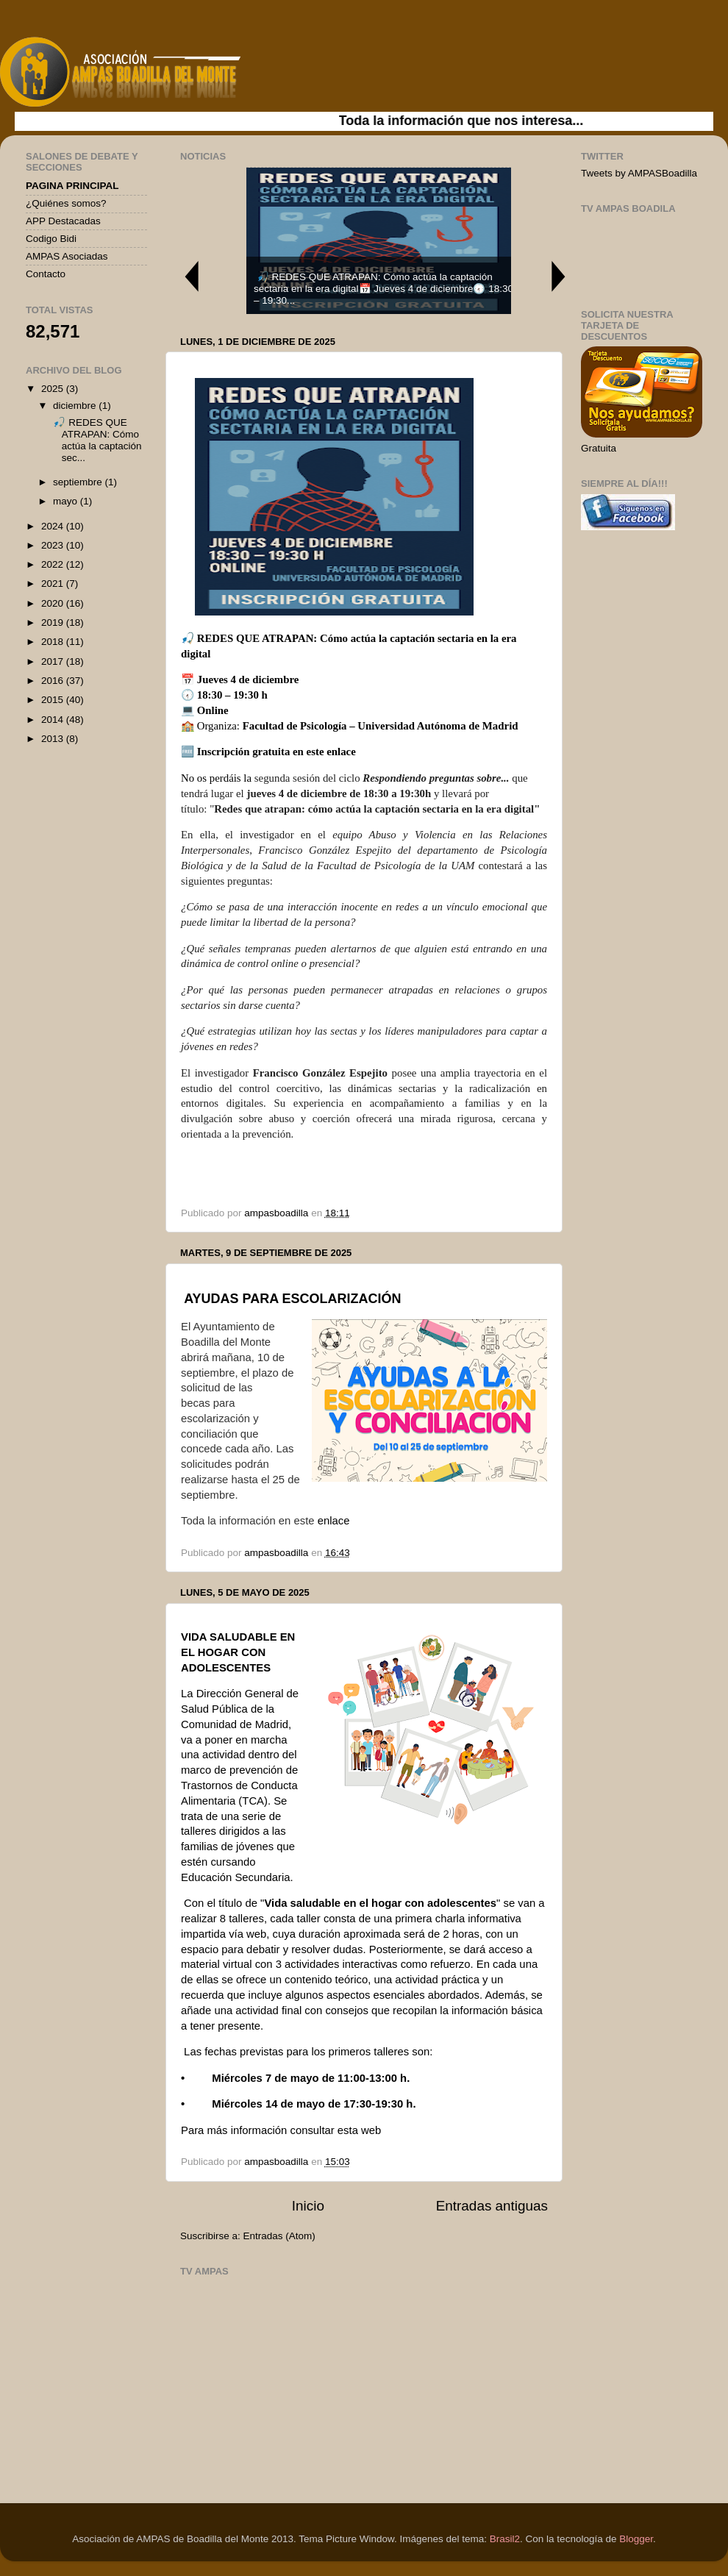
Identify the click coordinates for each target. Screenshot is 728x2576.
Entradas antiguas (492, 2205)
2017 (53, 661)
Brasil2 (505, 2538)
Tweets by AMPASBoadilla (639, 173)
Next (559, 276)
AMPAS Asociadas (67, 256)
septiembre (79, 482)
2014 (53, 719)
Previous (191, 276)
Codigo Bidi (51, 238)
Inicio (308, 2205)
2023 (53, 545)
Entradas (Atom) (279, 2235)
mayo (66, 501)
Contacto (45, 273)
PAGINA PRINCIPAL (72, 185)
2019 (53, 622)
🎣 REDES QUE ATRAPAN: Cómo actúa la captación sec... (96, 440)
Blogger (636, 2538)
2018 (53, 641)
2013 (53, 738)
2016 (53, 680)
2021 (53, 583)
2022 (53, 564)
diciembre (76, 405)
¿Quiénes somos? (66, 203)
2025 (53, 388)
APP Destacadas (63, 220)
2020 (53, 603)
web (371, 2130)
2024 (53, 526)
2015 (53, 699)
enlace (341, 751)
